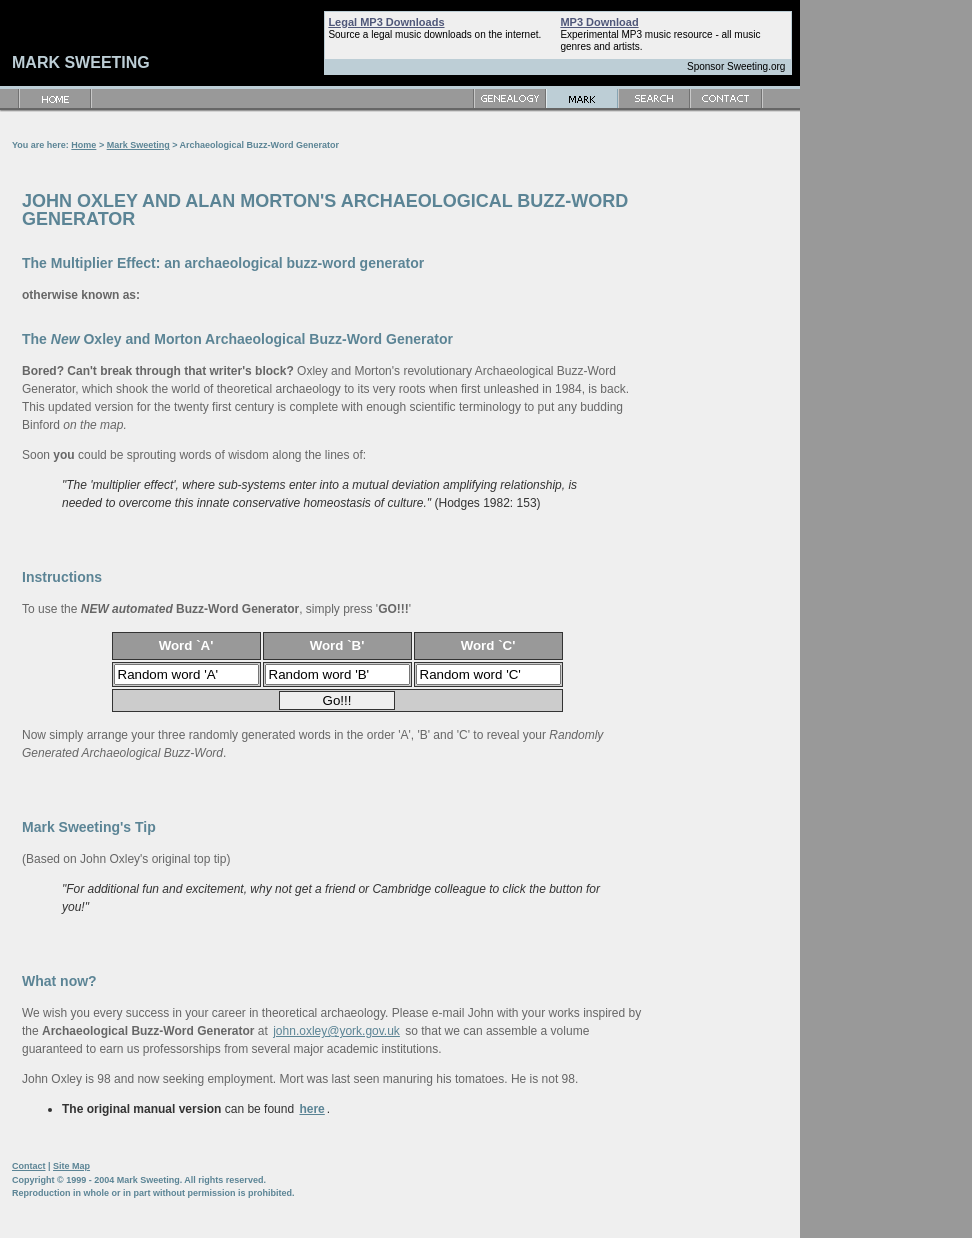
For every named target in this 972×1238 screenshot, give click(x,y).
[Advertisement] (728, 410)
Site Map (71, 1166)
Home (83, 145)
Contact (29, 1166)
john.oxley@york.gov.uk (336, 1031)
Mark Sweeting (138, 145)
